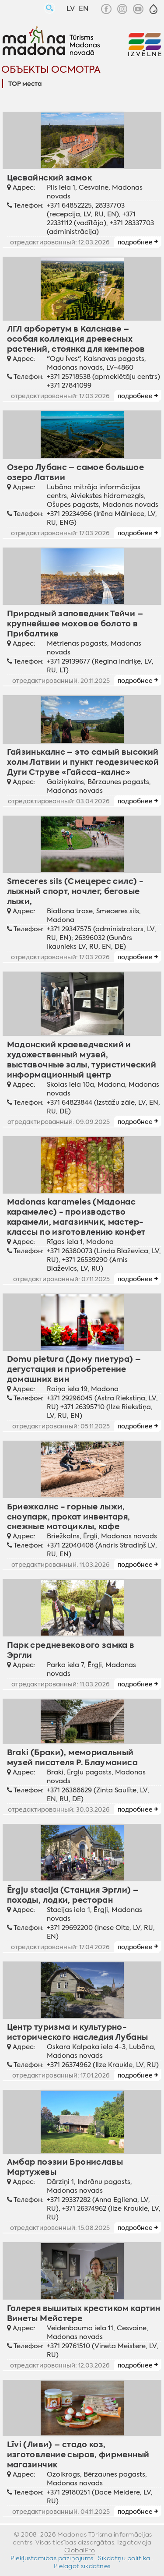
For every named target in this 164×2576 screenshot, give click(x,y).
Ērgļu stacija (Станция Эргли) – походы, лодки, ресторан (73, 1894)
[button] (153, 9)
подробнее (135, 242)
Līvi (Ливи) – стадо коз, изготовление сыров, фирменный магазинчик (78, 2454)
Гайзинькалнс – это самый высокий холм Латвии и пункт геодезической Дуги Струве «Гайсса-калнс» (83, 761)
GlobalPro (79, 2550)
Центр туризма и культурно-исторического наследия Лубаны (77, 2031)
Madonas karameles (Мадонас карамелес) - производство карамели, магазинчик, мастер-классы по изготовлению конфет (76, 1216)
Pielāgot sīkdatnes (82, 2566)
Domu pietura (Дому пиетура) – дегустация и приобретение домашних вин (74, 1369)
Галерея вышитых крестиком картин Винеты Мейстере (84, 2313)
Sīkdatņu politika (124, 2558)
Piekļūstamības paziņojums (52, 2558)
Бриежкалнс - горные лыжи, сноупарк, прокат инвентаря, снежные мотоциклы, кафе (68, 1516)
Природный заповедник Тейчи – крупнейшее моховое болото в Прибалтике (75, 623)
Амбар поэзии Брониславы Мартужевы (65, 2166)
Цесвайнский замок (49, 177)
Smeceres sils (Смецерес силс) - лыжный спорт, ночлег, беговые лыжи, (75, 891)
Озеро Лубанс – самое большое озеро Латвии (75, 472)
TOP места (25, 84)
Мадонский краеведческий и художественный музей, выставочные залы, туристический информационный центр (81, 1059)
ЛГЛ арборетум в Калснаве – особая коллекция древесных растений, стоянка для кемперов (76, 338)
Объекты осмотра (51, 69)
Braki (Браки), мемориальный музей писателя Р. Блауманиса (72, 1757)
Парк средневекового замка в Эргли (71, 1650)
